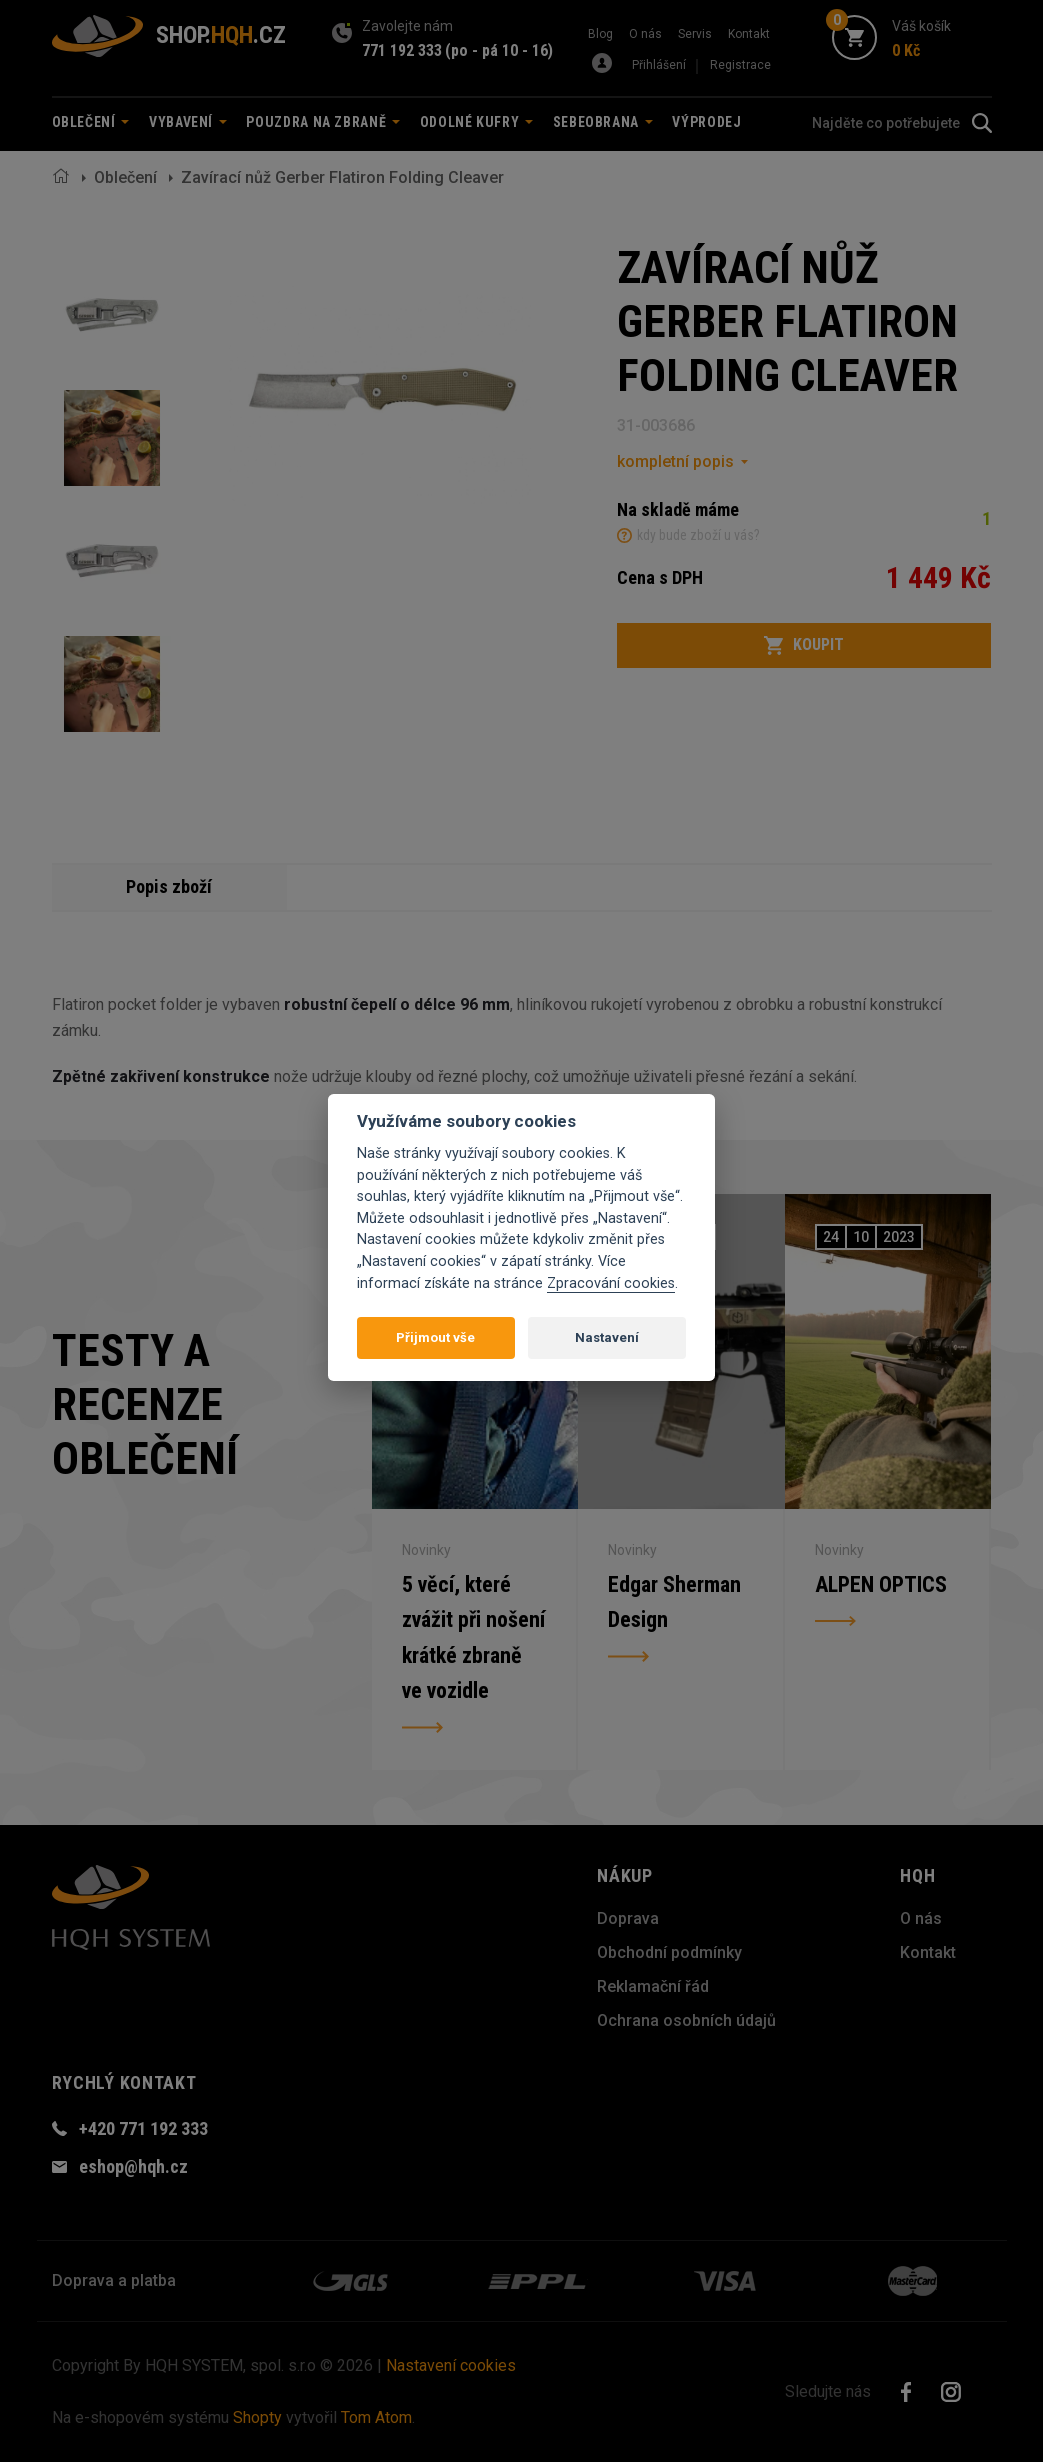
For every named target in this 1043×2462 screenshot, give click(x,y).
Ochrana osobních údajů (686, 2020)
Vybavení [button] (188, 122)
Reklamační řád (653, 1986)
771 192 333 (402, 50)
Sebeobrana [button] (603, 122)
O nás (645, 34)
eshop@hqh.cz (133, 2166)
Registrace (740, 65)
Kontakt (749, 34)
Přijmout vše (435, 1337)
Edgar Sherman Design (674, 1601)
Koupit (804, 645)
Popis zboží (169, 886)
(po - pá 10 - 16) (499, 50)
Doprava (628, 1918)
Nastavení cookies (451, 2365)
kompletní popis (675, 461)
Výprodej (706, 122)
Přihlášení (659, 65)
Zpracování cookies (611, 1283)
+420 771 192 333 (143, 2128)
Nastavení (607, 1337)
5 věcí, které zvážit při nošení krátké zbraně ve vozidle (473, 1637)
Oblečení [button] (91, 122)
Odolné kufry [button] (476, 122)
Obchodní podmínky (669, 1952)
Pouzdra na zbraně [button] (323, 122)
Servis (695, 34)
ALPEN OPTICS (881, 1583)
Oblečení (125, 177)
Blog (600, 34)
